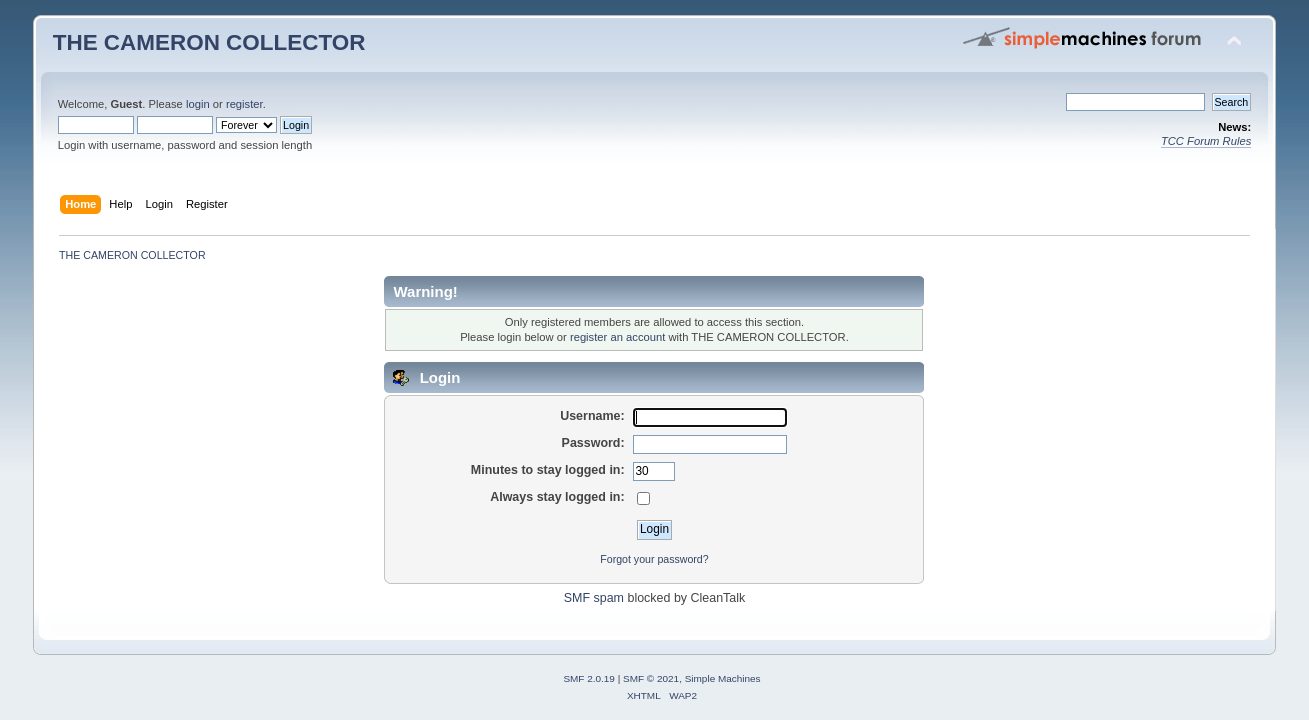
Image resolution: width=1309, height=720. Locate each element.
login (198, 104)
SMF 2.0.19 (589, 678)
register (244, 104)
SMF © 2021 (651, 678)
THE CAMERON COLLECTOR (209, 42)
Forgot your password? (654, 559)
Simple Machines (723, 678)
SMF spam (594, 598)
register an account (617, 337)
